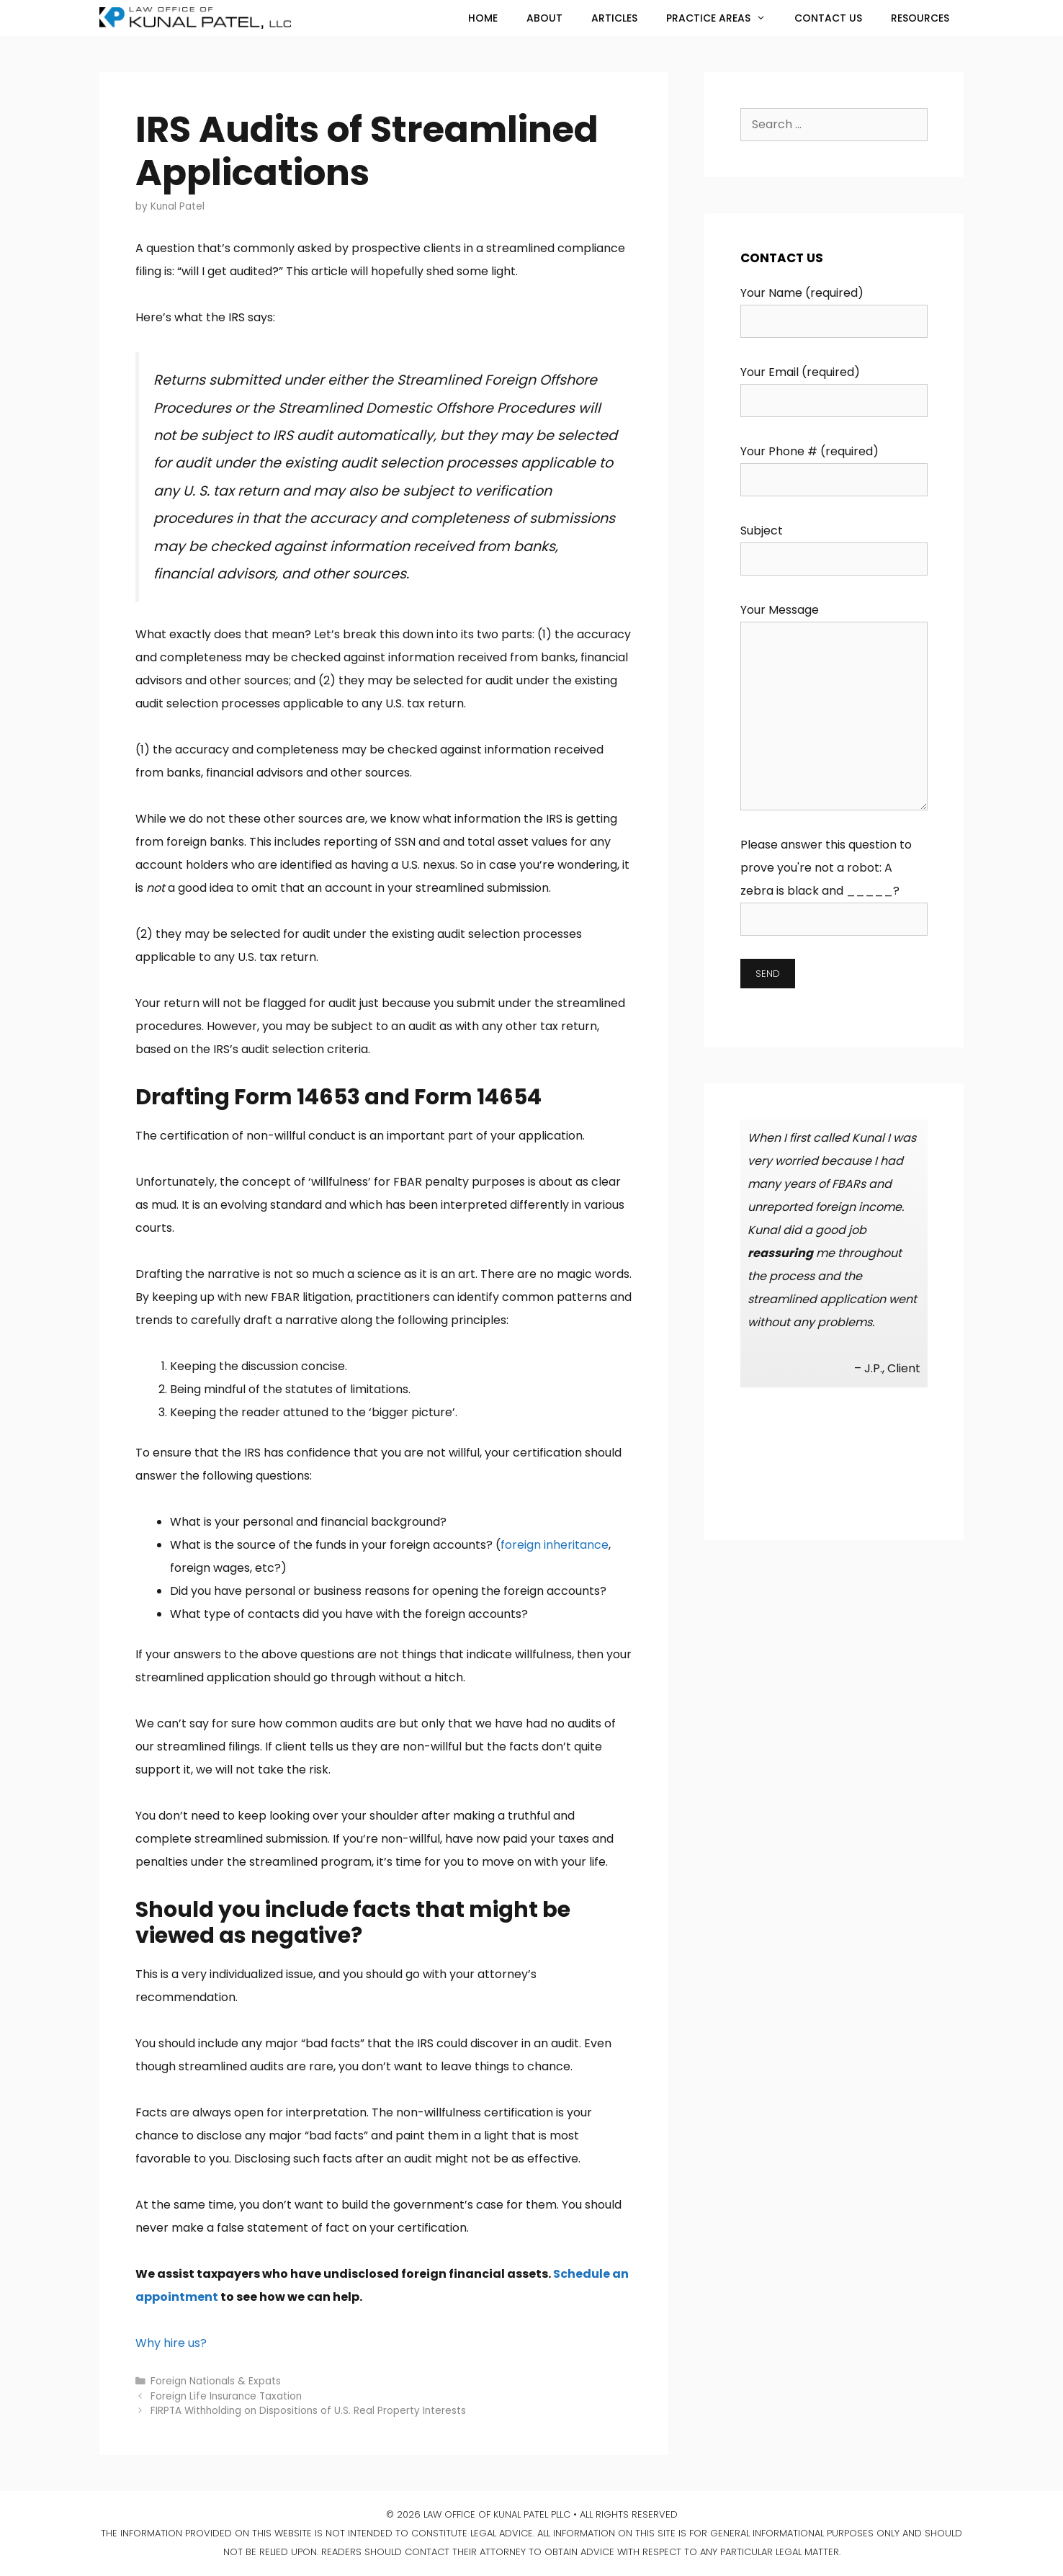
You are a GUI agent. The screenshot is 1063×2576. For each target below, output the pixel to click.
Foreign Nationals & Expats (216, 2381)
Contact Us (828, 18)
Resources (920, 18)
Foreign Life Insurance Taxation (226, 2396)
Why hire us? (171, 2343)
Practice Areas (723, 18)
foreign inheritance (555, 1545)
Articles (614, 18)
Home (483, 18)
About (544, 18)
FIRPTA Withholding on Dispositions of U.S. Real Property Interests (308, 2411)
